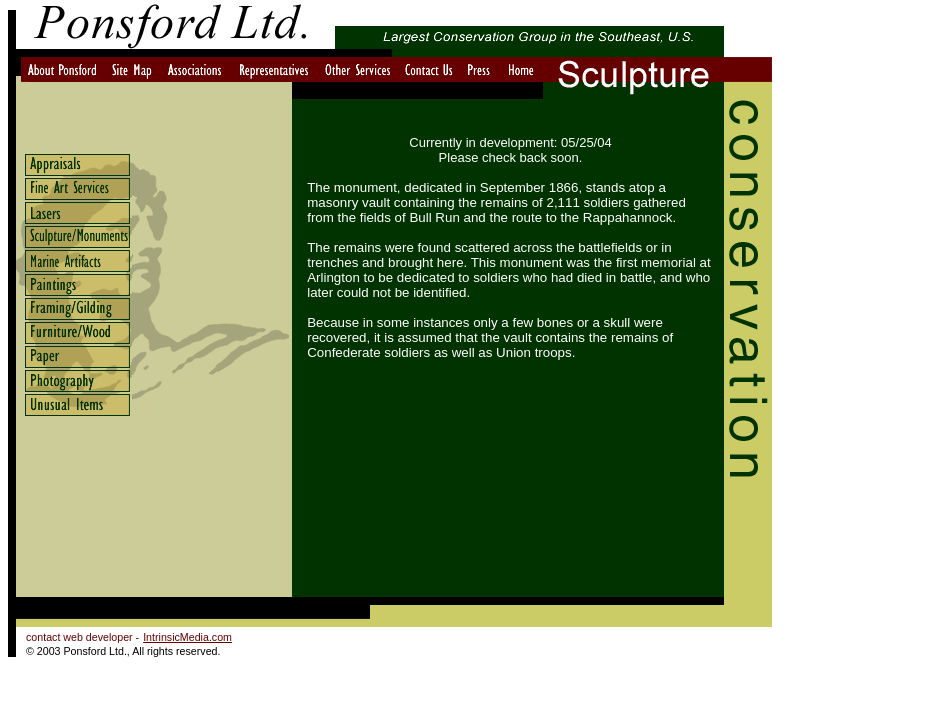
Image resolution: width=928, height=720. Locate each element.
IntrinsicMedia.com (187, 637)
